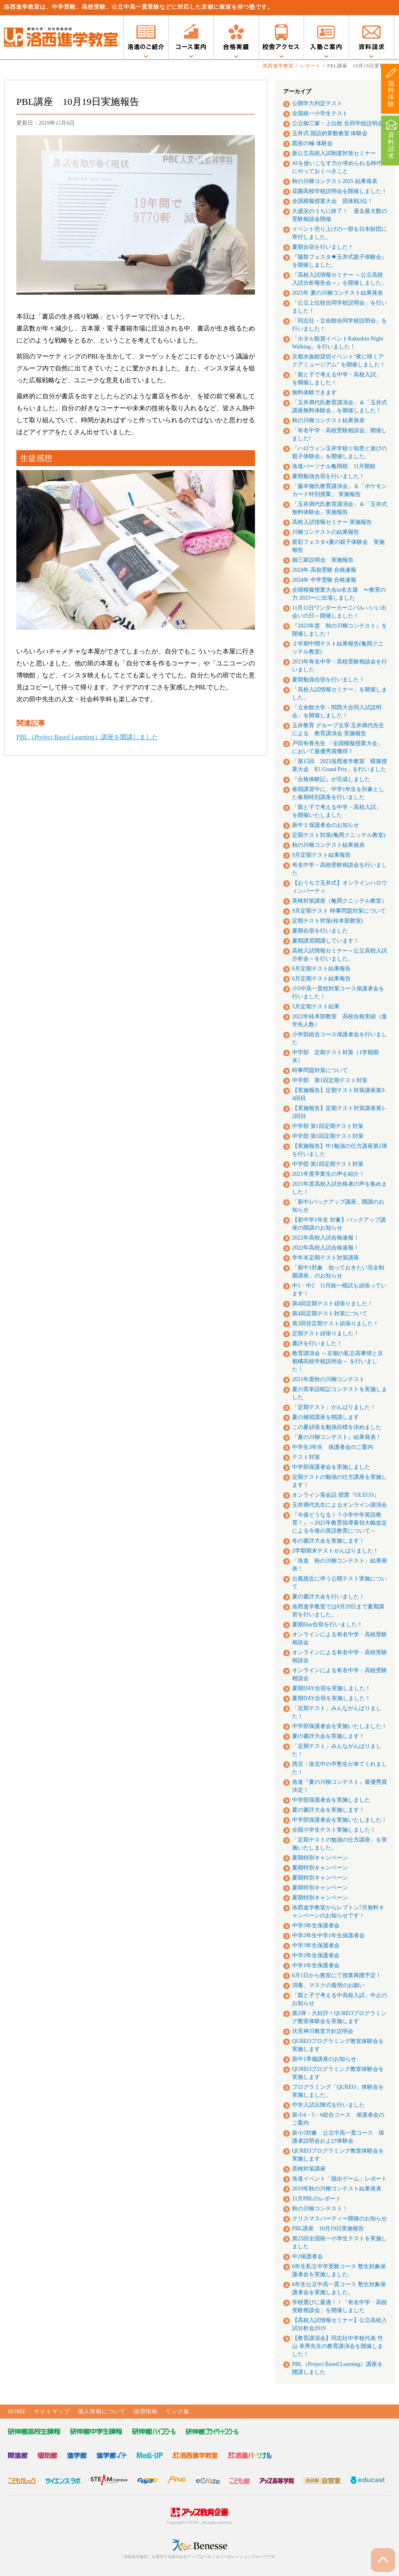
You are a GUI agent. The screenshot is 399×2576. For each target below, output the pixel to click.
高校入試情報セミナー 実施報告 (332, 522)
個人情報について (102, 2412)
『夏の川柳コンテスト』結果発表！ (336, 1437)
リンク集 (178, 2412)
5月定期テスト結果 (316, 1007)
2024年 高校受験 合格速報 (324, 570)
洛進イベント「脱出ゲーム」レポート (339, 2179)
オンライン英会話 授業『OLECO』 (335, 1495)
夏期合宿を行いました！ (323, 247)
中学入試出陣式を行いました (328, 2105)
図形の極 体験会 (312, 143)
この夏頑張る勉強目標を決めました (336, 1427)
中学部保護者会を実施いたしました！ (339, 1726)
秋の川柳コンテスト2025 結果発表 (334, 181)
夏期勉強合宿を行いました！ (328, 476)
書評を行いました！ (317, 1343)
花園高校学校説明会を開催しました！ (339, 191)
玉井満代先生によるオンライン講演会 (339, 1505)
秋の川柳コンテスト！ (320, 2209)
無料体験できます (314, 393)
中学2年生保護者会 (316, 1955)
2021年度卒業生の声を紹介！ (328, 1174)
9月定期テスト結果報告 (321, 855)
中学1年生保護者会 (316, 1965)
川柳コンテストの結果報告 (325, 532)
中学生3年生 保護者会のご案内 (332, 1447)
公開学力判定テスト (317, 103)
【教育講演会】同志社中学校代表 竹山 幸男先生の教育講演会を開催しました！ (337, 2346)
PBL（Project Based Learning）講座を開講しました (87, 737)
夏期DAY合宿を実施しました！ (331, 1688)
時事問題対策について (320, 1070)
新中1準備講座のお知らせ (324, 2059)
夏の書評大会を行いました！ (328, 1597)
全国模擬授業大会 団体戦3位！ (332, 201)
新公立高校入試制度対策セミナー (334, 153)
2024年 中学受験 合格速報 (324, 580)
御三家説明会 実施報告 (323, 560)
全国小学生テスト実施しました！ (334, 1830)
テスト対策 (306, 1457)
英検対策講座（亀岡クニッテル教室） (339, 901)
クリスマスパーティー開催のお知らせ (339, 2219)
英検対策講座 (309, 2169)
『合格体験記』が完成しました (331, 779)
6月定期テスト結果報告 (321, 969)
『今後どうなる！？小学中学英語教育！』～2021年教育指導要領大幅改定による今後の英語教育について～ (339, 1523)
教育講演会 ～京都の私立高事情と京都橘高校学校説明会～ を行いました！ (337, 1361)
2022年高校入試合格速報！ (325, 1238)
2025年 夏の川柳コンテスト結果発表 (337, 293)
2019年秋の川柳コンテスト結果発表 (336, 2189)
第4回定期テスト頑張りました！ (332, 1304)
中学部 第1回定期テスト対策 (329, 1080)
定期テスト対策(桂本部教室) (327, 921)
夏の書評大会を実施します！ (328, 1736)
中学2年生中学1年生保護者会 (328, 1935)
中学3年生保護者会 (316, 1926)
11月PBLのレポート (316, 2199)
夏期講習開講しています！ (325, 941)
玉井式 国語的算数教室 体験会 (329, 133)
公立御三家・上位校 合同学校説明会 (337, 123)
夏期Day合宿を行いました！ (327, 1624)
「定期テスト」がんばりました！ (334, 1407)
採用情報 (146, 2412)
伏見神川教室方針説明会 (323, 2031)
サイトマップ (52, 2412)
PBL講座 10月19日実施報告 (328, 2229)
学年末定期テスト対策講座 (325, 1258)
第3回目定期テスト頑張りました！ (335, 1323)
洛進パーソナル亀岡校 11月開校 (333, 466)
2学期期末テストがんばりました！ (335, 1551)
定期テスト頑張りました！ (325, 1333)
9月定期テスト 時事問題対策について (339, 911)
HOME (17, 2412)
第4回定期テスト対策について (329, 1314)
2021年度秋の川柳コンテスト (328, 1379)
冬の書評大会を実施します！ (328, 1541)
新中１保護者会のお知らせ (325, 825)
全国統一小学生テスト (320, 113)
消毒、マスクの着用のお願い (328, 1985)
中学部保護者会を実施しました (331, 1467)
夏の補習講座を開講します (325, 1417)
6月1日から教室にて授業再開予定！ (336, 1975)
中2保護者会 (307, 2256)
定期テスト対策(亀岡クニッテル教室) (338, 835)
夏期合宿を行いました (320, 931)
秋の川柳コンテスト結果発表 (328, 420)
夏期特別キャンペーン (320, 1858)
